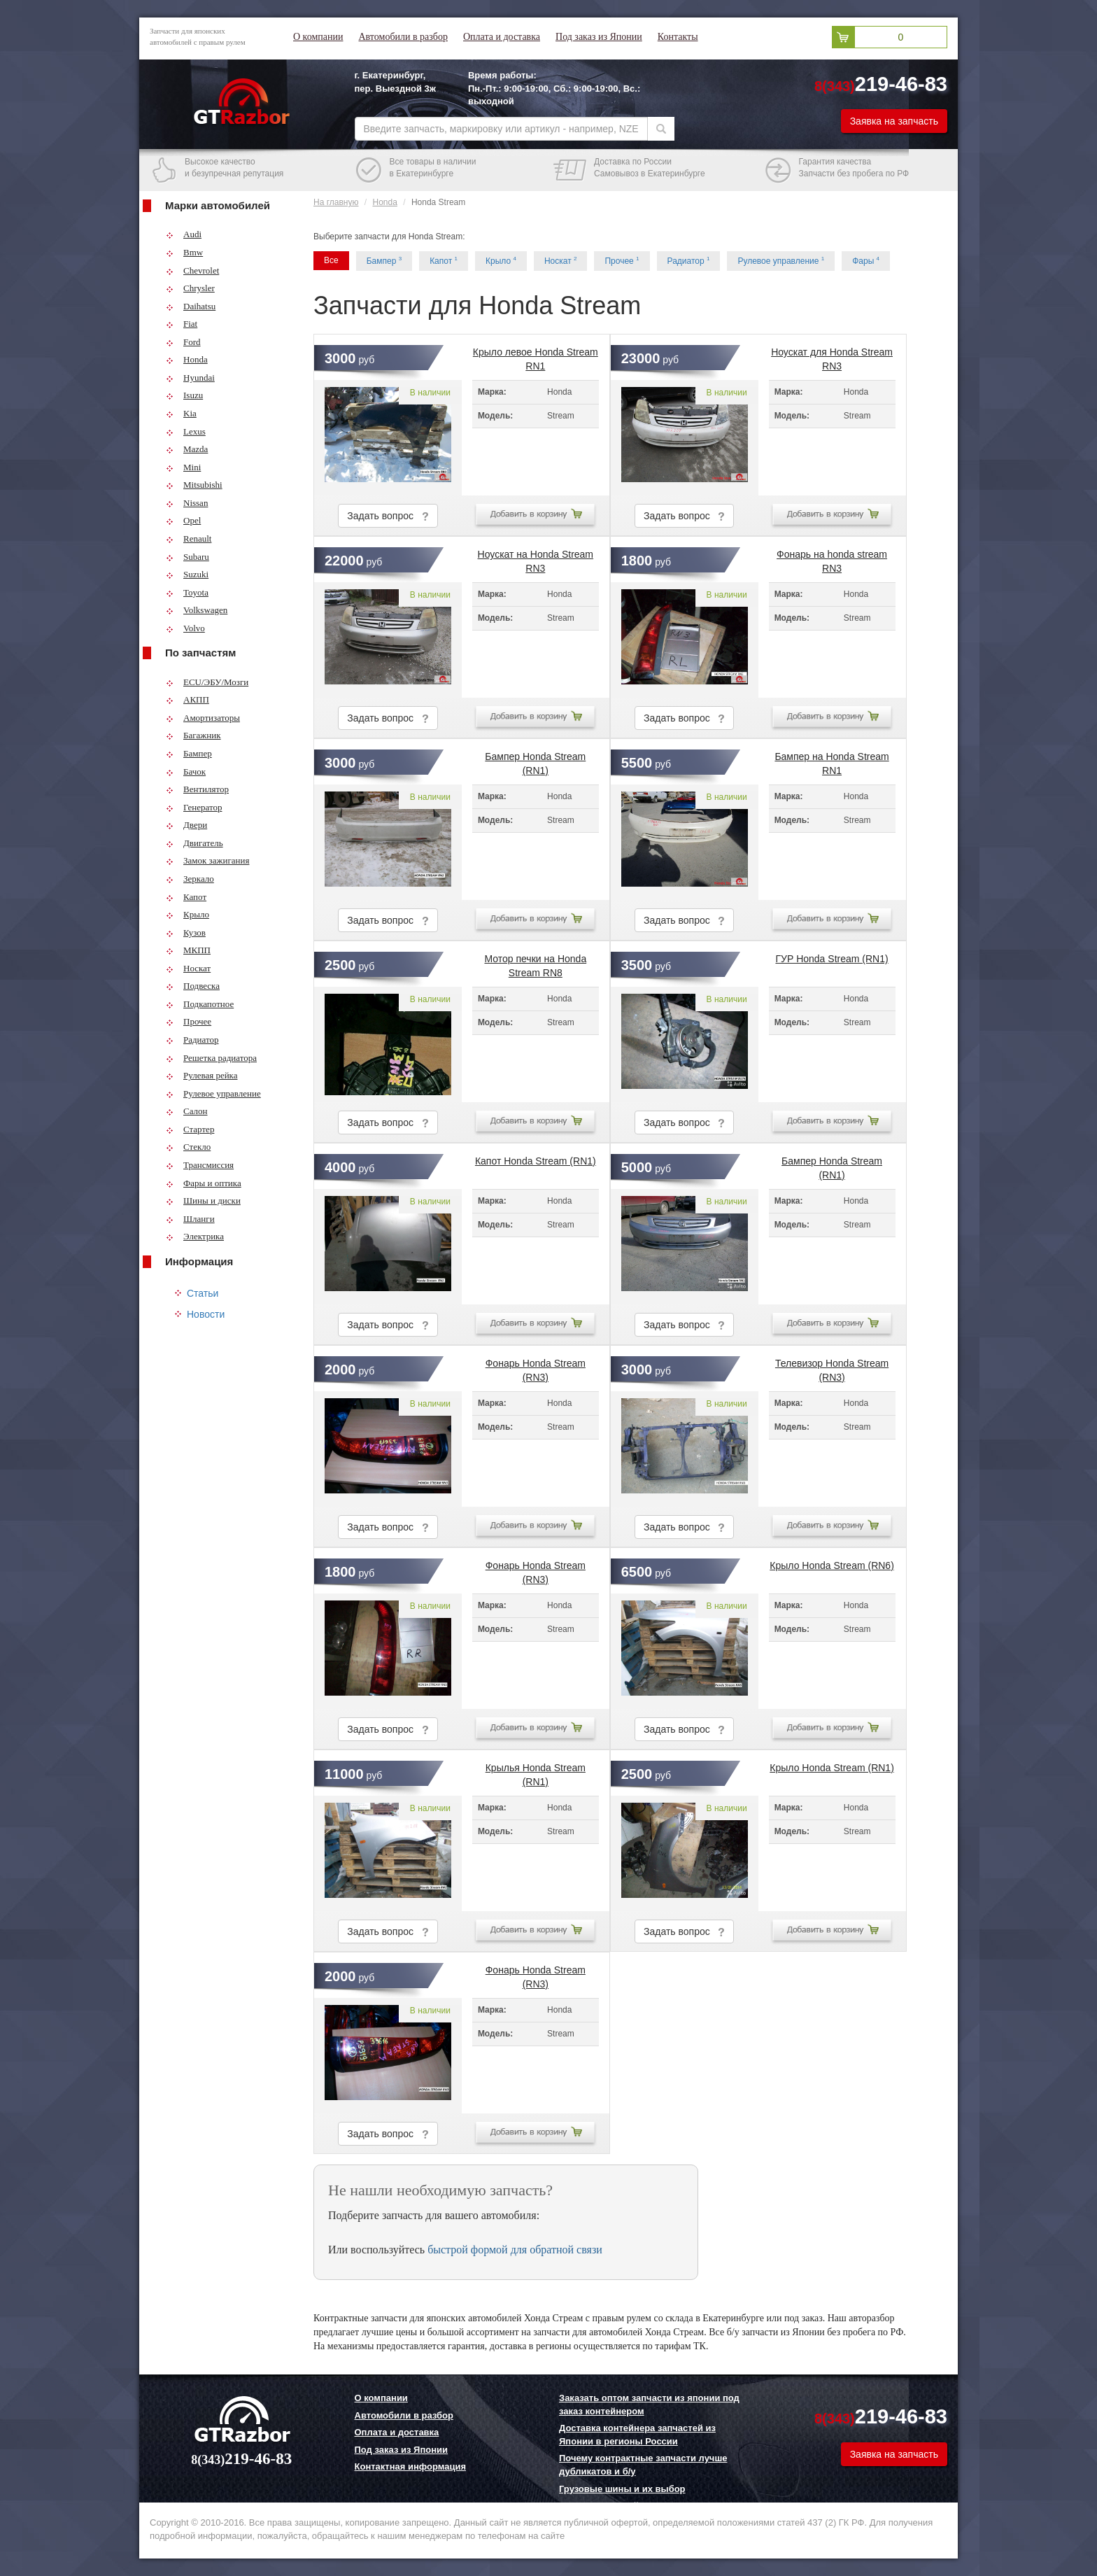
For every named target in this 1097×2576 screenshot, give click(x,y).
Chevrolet (192, 270)
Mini (183, 467)
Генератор (194, 807)
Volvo (185, 628)
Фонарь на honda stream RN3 (832, 558)
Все (331, 260)
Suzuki (187, 574)
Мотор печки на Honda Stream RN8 (535, 963)
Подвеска (193, 985)
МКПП (188, 950)
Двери (186, 824)
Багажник (193, 735)
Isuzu (184, 395)
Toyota (187, 592)
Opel (183, 520)
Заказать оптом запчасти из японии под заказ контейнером (649, 2404)
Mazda (187, 449)
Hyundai (190, 377)
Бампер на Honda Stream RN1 (831, 760)
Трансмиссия (200, 1165)
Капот (186, 897)
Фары (865, 260)
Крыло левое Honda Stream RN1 (535, 356)
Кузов (186, 932)
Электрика (195, 1236)
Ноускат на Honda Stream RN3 (535, 558)
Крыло (187, 914)
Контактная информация (410, 2466)
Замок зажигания (207, 860)
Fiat (181, 323)
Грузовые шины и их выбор (622, 2489)
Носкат (188, 968)
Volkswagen (196, 610)
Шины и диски (203, 1200)
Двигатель (194, 843)
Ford (183, 342)
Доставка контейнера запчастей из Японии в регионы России (637, 2435)
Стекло (188, 1146)
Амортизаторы (203, 717)
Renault (188, 538)
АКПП (187, 699)
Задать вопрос (387, 516)
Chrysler (190, 288)
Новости (206, 1314)
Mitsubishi (194, 484)
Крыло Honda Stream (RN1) (832, 1767)
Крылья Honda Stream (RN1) (536, 1772)
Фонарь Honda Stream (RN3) (536, 1367)
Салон (187, 1111)
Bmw (184, 252)
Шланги (190, 1218)
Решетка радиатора (211, 1058)
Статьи (202, 1293)
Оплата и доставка (501, 36)
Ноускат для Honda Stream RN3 (832, 356)
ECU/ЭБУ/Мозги (207, 682)
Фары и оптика (203, 1183)
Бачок (186, 771)
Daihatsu (190, 306)
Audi (183, 234)
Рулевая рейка (202, 1075)
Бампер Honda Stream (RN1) (535, 760)
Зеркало (190, 878)
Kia (181, 413)
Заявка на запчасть (894, 121)
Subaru (187, 556)
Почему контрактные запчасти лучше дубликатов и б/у (643, 2465)
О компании (318, 36)
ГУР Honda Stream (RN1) (831, 958)
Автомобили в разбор (402, 36)
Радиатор (192, 1039)
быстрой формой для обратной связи (514, 2249)
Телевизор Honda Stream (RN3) (832, 1367)
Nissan (187, 503)
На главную (335, 202)
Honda (187, 359)
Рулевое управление (213, 1093)
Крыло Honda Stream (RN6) (832, 1565)
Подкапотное (200, 1004)
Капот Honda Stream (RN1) (535, 1161)
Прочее (188, 1021)
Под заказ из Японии (598, 36)
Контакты (678, 36)
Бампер (189, 753)
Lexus (186, 431)
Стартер (190, 1129)
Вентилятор (197, 789)
